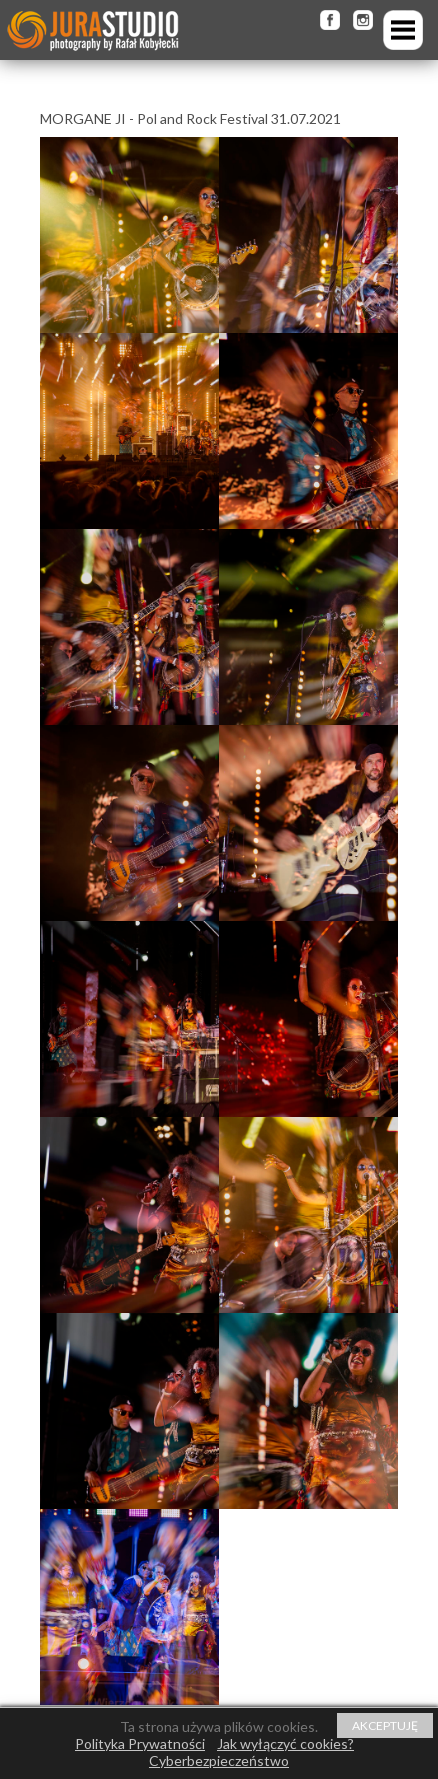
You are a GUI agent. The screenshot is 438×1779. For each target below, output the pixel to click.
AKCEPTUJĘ (385, 1725)
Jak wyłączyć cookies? (285, 1743)
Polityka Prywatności (140, 1743)
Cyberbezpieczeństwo (219, 1760)
